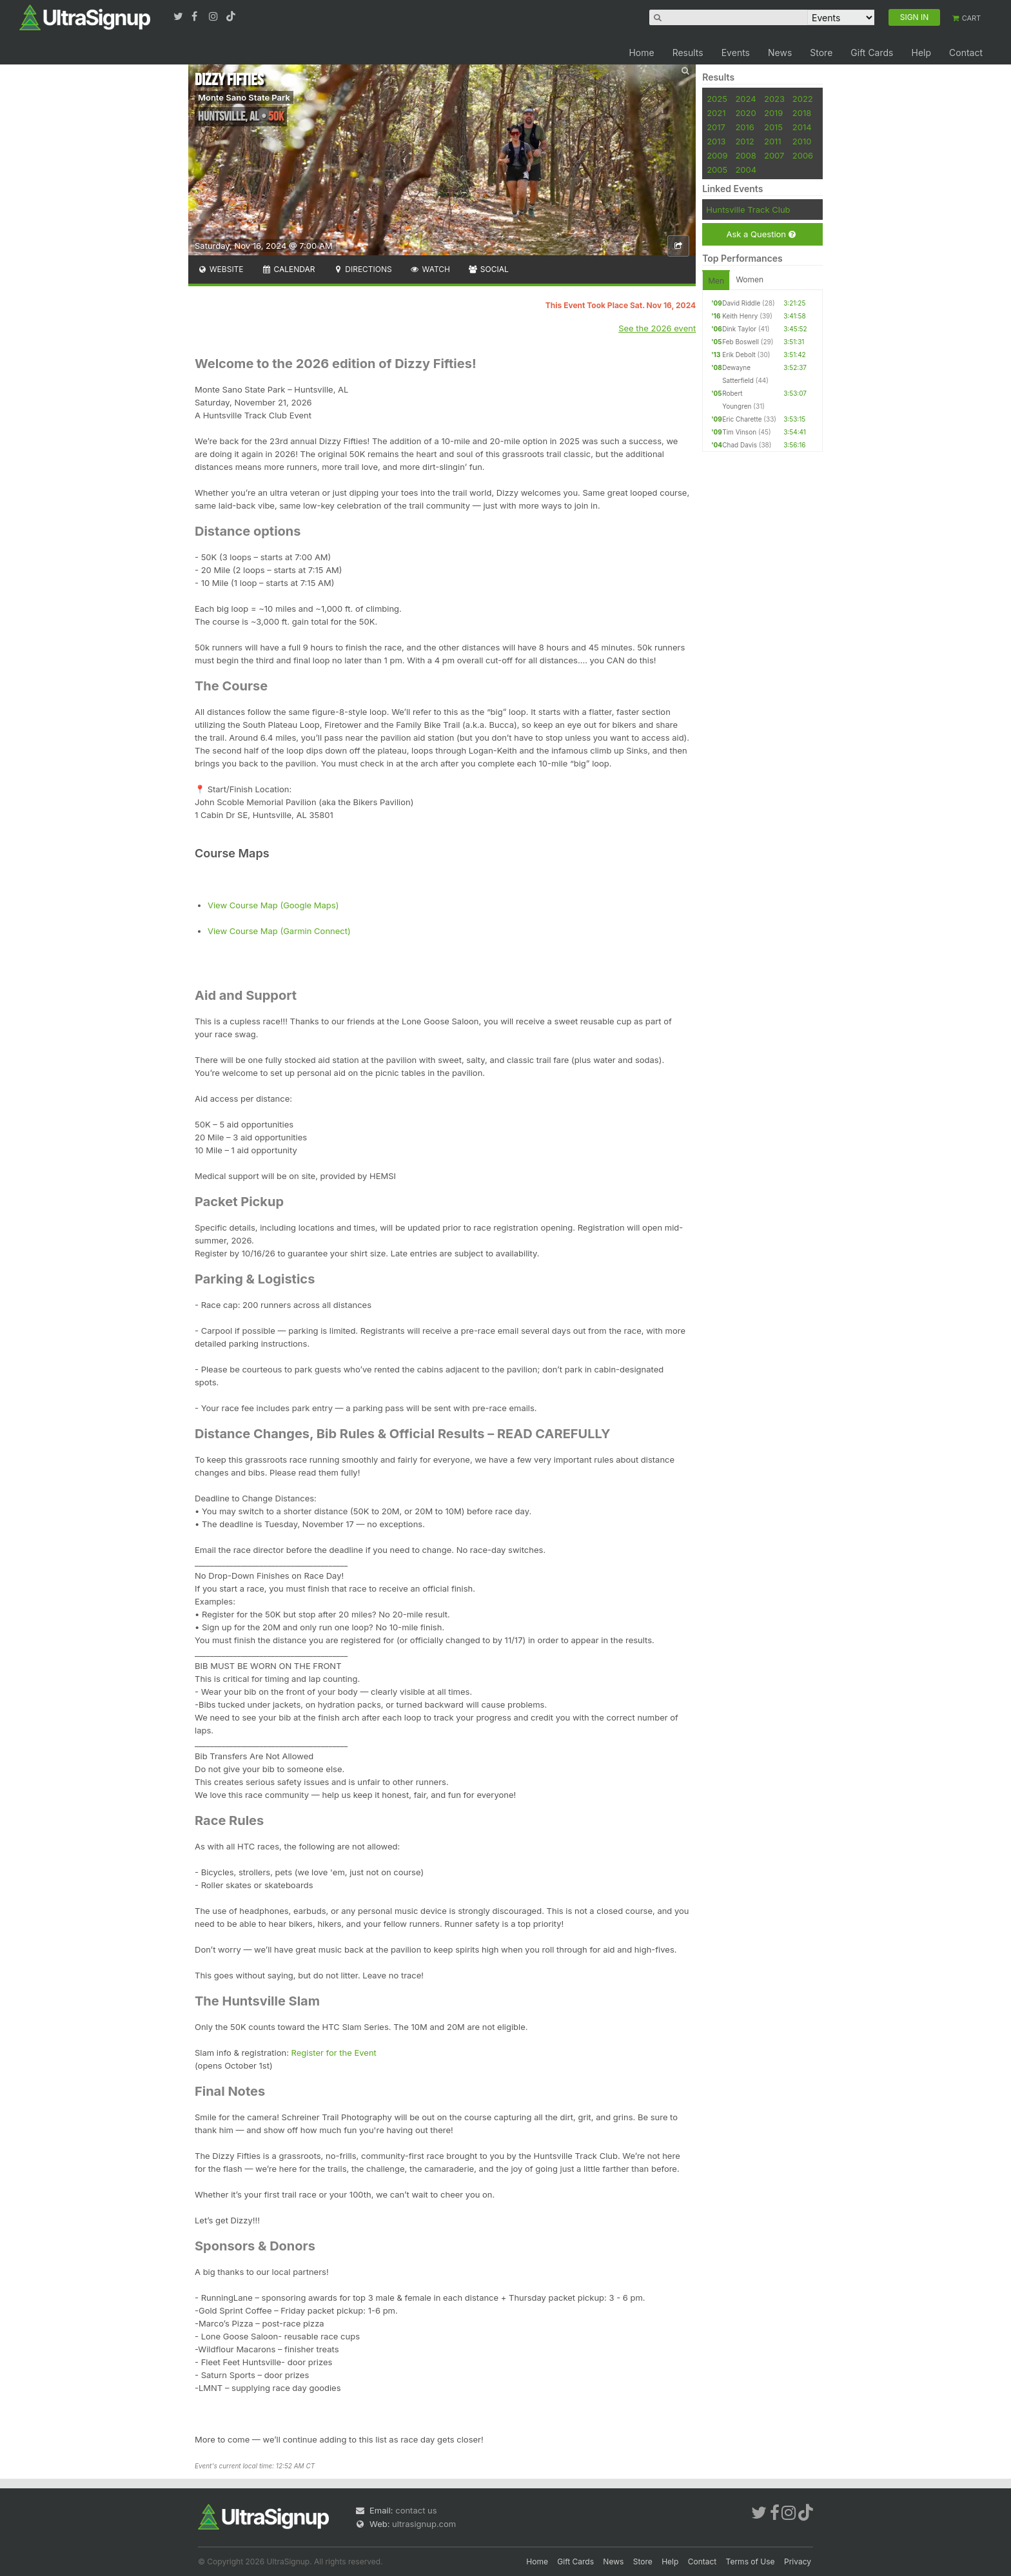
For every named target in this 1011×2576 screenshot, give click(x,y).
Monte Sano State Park (244, 97)
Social (488, 269)
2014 (802, 127)
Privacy (797, 2561)
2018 (801, 113)
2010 (802, 141)
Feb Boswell (740, 342)
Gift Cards (871, 52)
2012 (744, 141)
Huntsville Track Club (748, 209)
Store (821, 52)
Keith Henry (740, 316)
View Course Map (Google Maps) (273, 905)
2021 (716, 113)
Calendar (288, 269)
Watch (430, 269)
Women (749, 279)
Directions (362, 269)
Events (735, 52)
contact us (416, 2510)
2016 (744, 127)
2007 (774, 155)
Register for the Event (334, 2052)
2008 (745, 155)
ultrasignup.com (424, 2524)
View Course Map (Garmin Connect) (279, 931)
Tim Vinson (739, 432)
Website (220, 269)
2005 (717, 169)
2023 (774, 98)
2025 (717, 98)
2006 (802, 155)
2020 (745, 113)
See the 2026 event (657, 328)
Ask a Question (760, 234)
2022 (802, 98)
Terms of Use (750, 2561)
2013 (716, 141)
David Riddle (741, 303)
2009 (717, 155)
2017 (716, 127)
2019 (773, 113)
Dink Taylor (739, 329)
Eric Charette (741, 419)
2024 (745, 98)
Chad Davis (739, 445)
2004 (745, 169)
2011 (772, 141)
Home (641, 52)
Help (921, 52)
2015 (773, 127)
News (780, 52)
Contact (966, 52)
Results (687, 52)
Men (716, 281)
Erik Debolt (739, 354)
